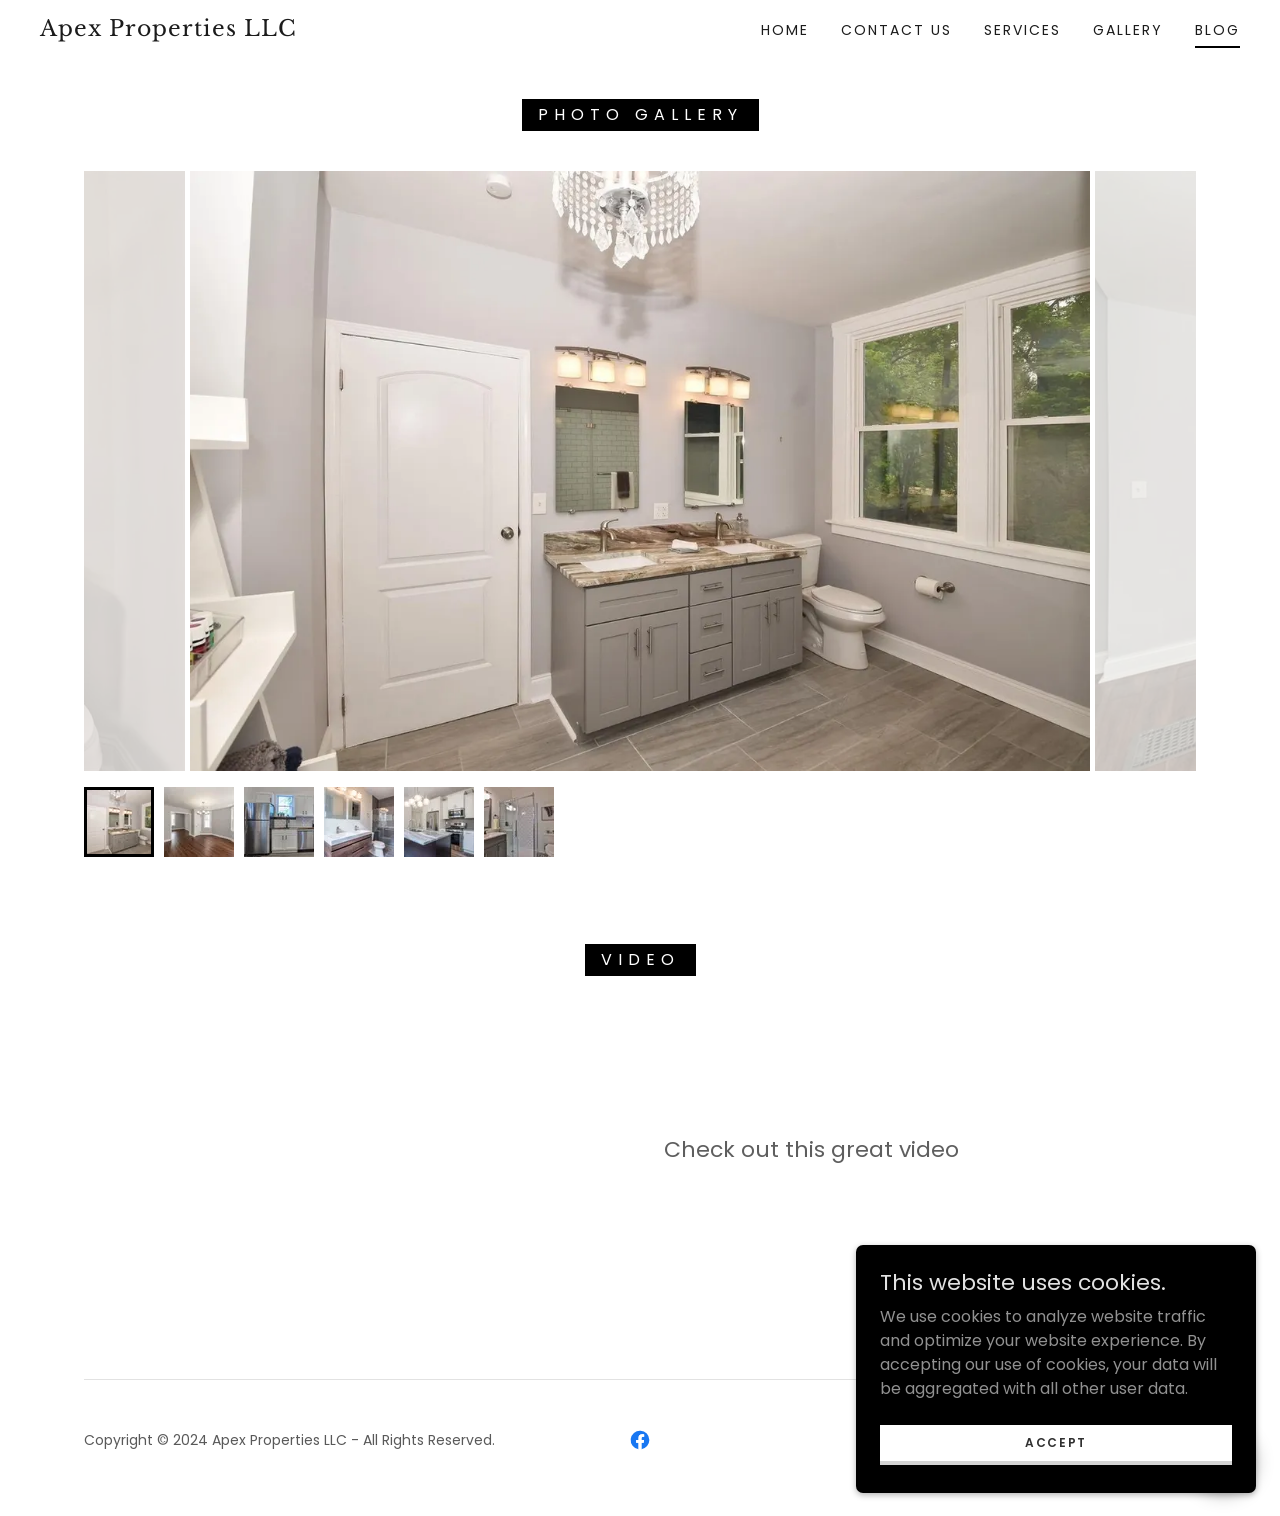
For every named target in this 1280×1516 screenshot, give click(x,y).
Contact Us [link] (896, 30)
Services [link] (1022, 30)
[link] (204, 30)
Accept (1056, 1441)
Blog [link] (1217, 30)
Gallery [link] (1128, 30)
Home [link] (785, 30)
